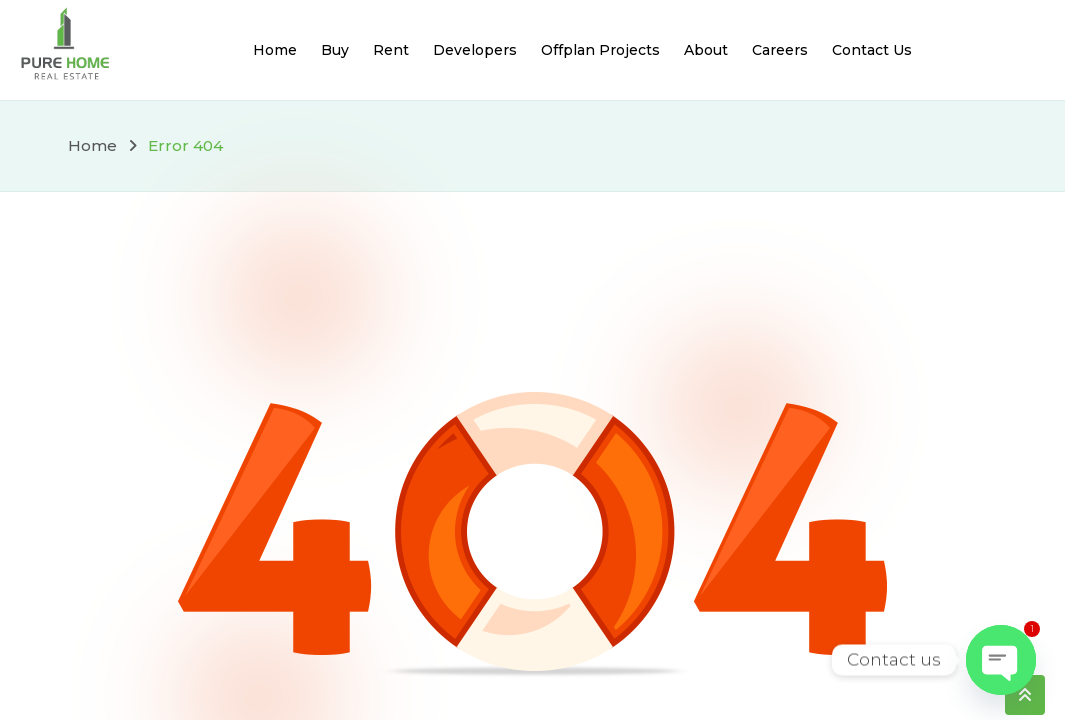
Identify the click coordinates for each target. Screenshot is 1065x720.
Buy (335, 50)
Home (275, 50)
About (706, 50)
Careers (780, 50)
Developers (475, 50)
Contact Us (872, 50)
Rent (391, 50)
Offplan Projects (600, 50)
